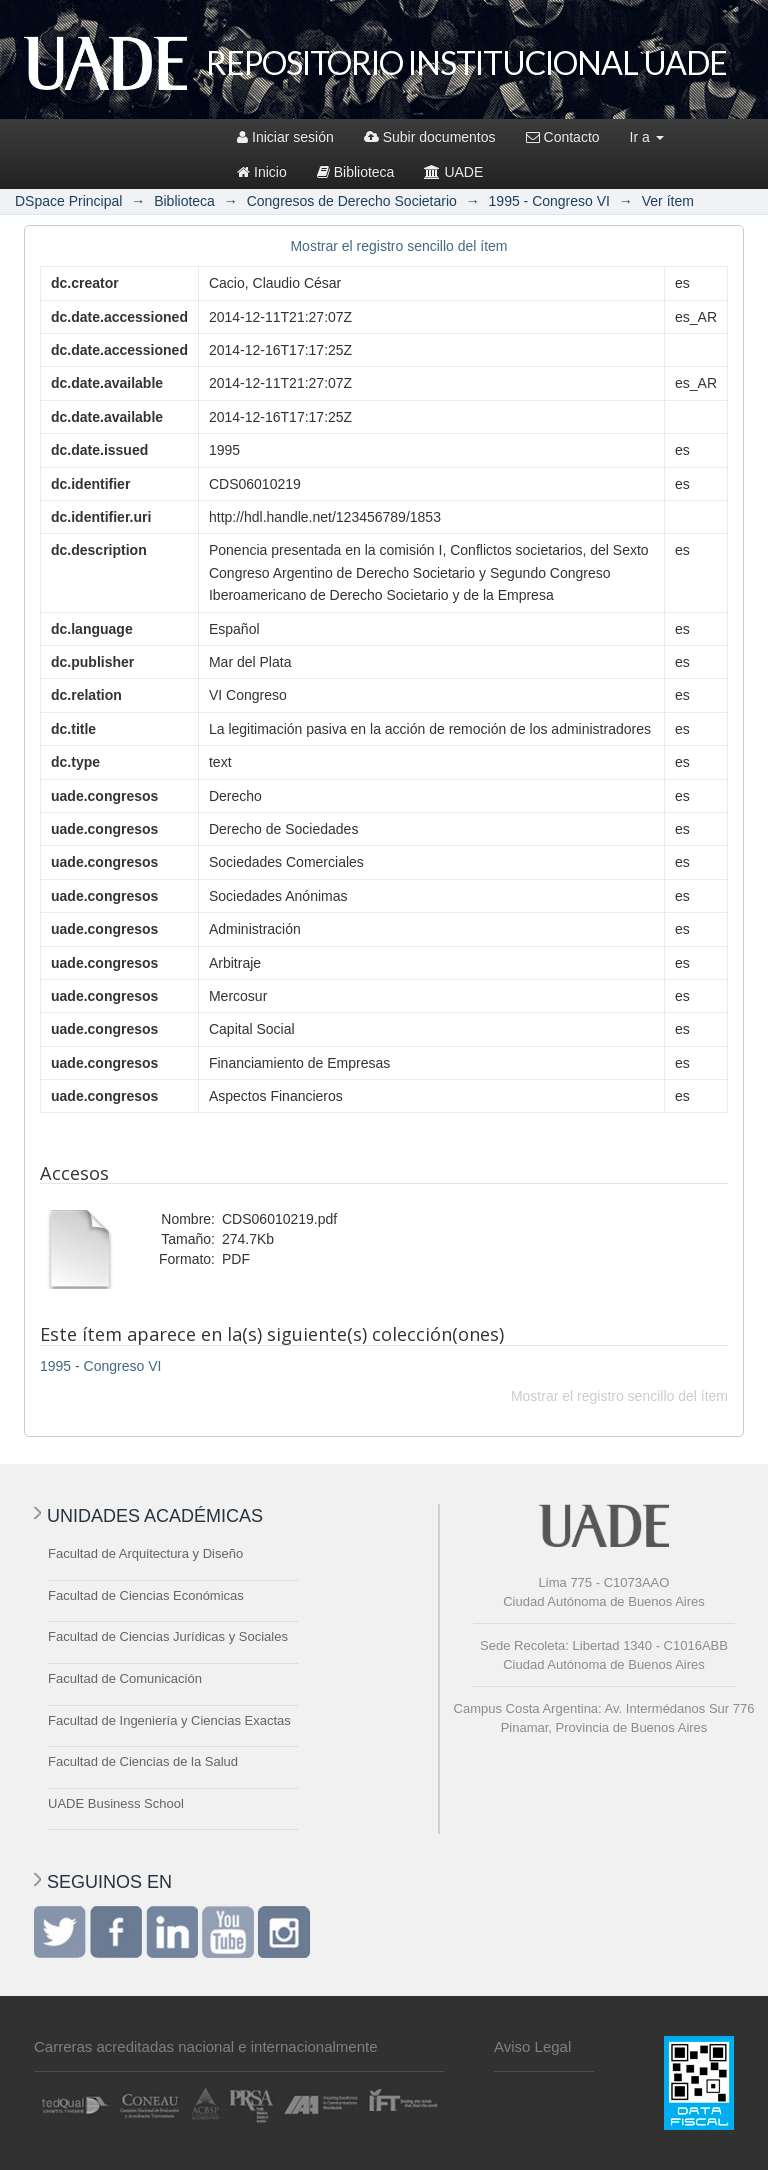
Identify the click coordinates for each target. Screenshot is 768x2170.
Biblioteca (356, 172)
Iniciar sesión (285, 137)
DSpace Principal (68, 201)
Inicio (262, 172)
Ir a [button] (647, 137)
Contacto (563, 137)
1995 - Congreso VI (549, 201)
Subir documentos (430, 137)
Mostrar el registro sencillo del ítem (398, 246)
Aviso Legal (532, 2046)
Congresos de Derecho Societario (352, 201)
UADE (453, 172)
